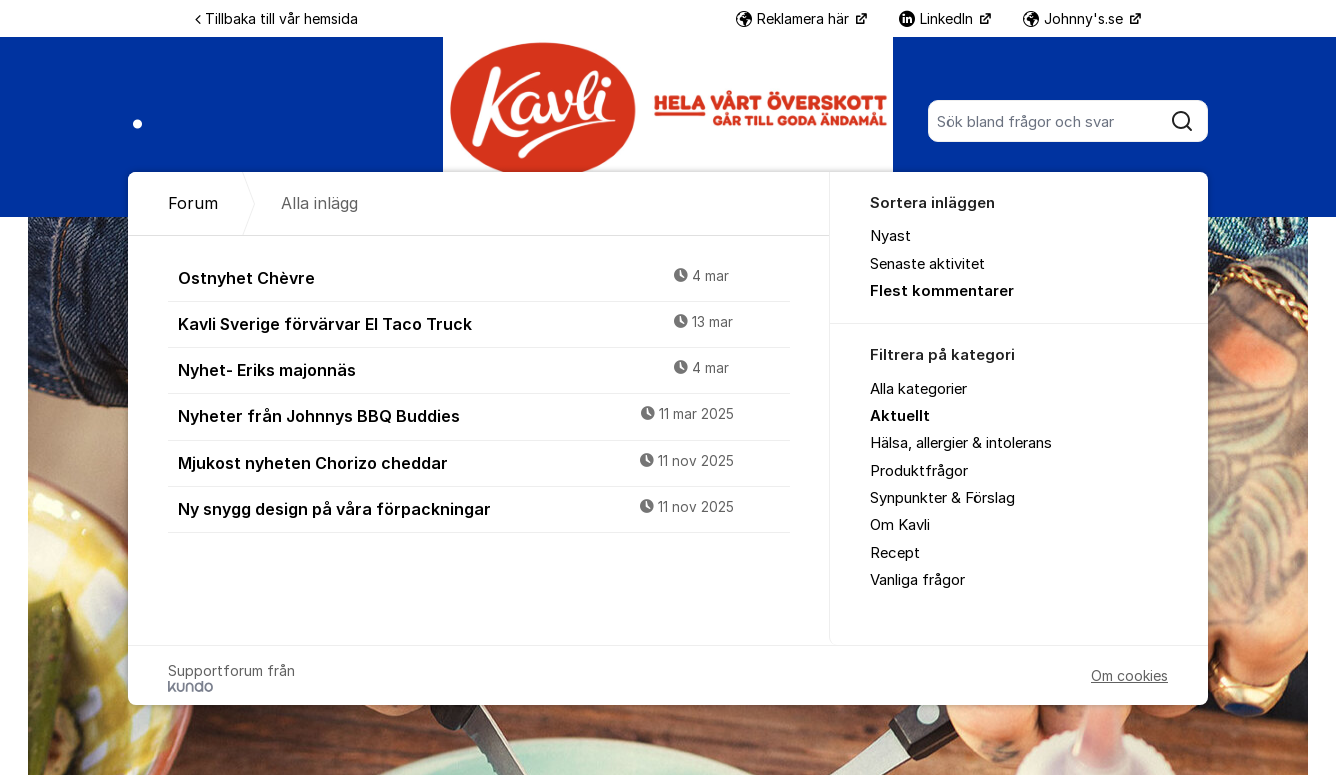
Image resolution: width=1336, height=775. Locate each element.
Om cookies (1129, 675)
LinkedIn (938, 18)
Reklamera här (794, 18)
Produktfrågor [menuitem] (919, 471)
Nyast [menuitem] (890, 236)
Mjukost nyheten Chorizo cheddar (484, 462)
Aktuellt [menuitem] (900, 416)
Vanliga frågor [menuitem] (917, 580)
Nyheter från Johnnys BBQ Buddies (484, 415)
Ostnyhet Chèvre (484, 277)
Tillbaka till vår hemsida (276, 18)
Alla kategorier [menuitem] (918, 389)
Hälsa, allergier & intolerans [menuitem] (961, 443)
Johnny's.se (1075, 18)
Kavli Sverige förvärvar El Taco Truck (484, 323)
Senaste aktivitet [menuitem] (927, 264)
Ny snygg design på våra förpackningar (484, 508)
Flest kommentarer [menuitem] (942, 291)
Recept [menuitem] (895, 553)
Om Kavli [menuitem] (900, 525)
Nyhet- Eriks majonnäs (484, 369)
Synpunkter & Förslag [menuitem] (942, 498)
